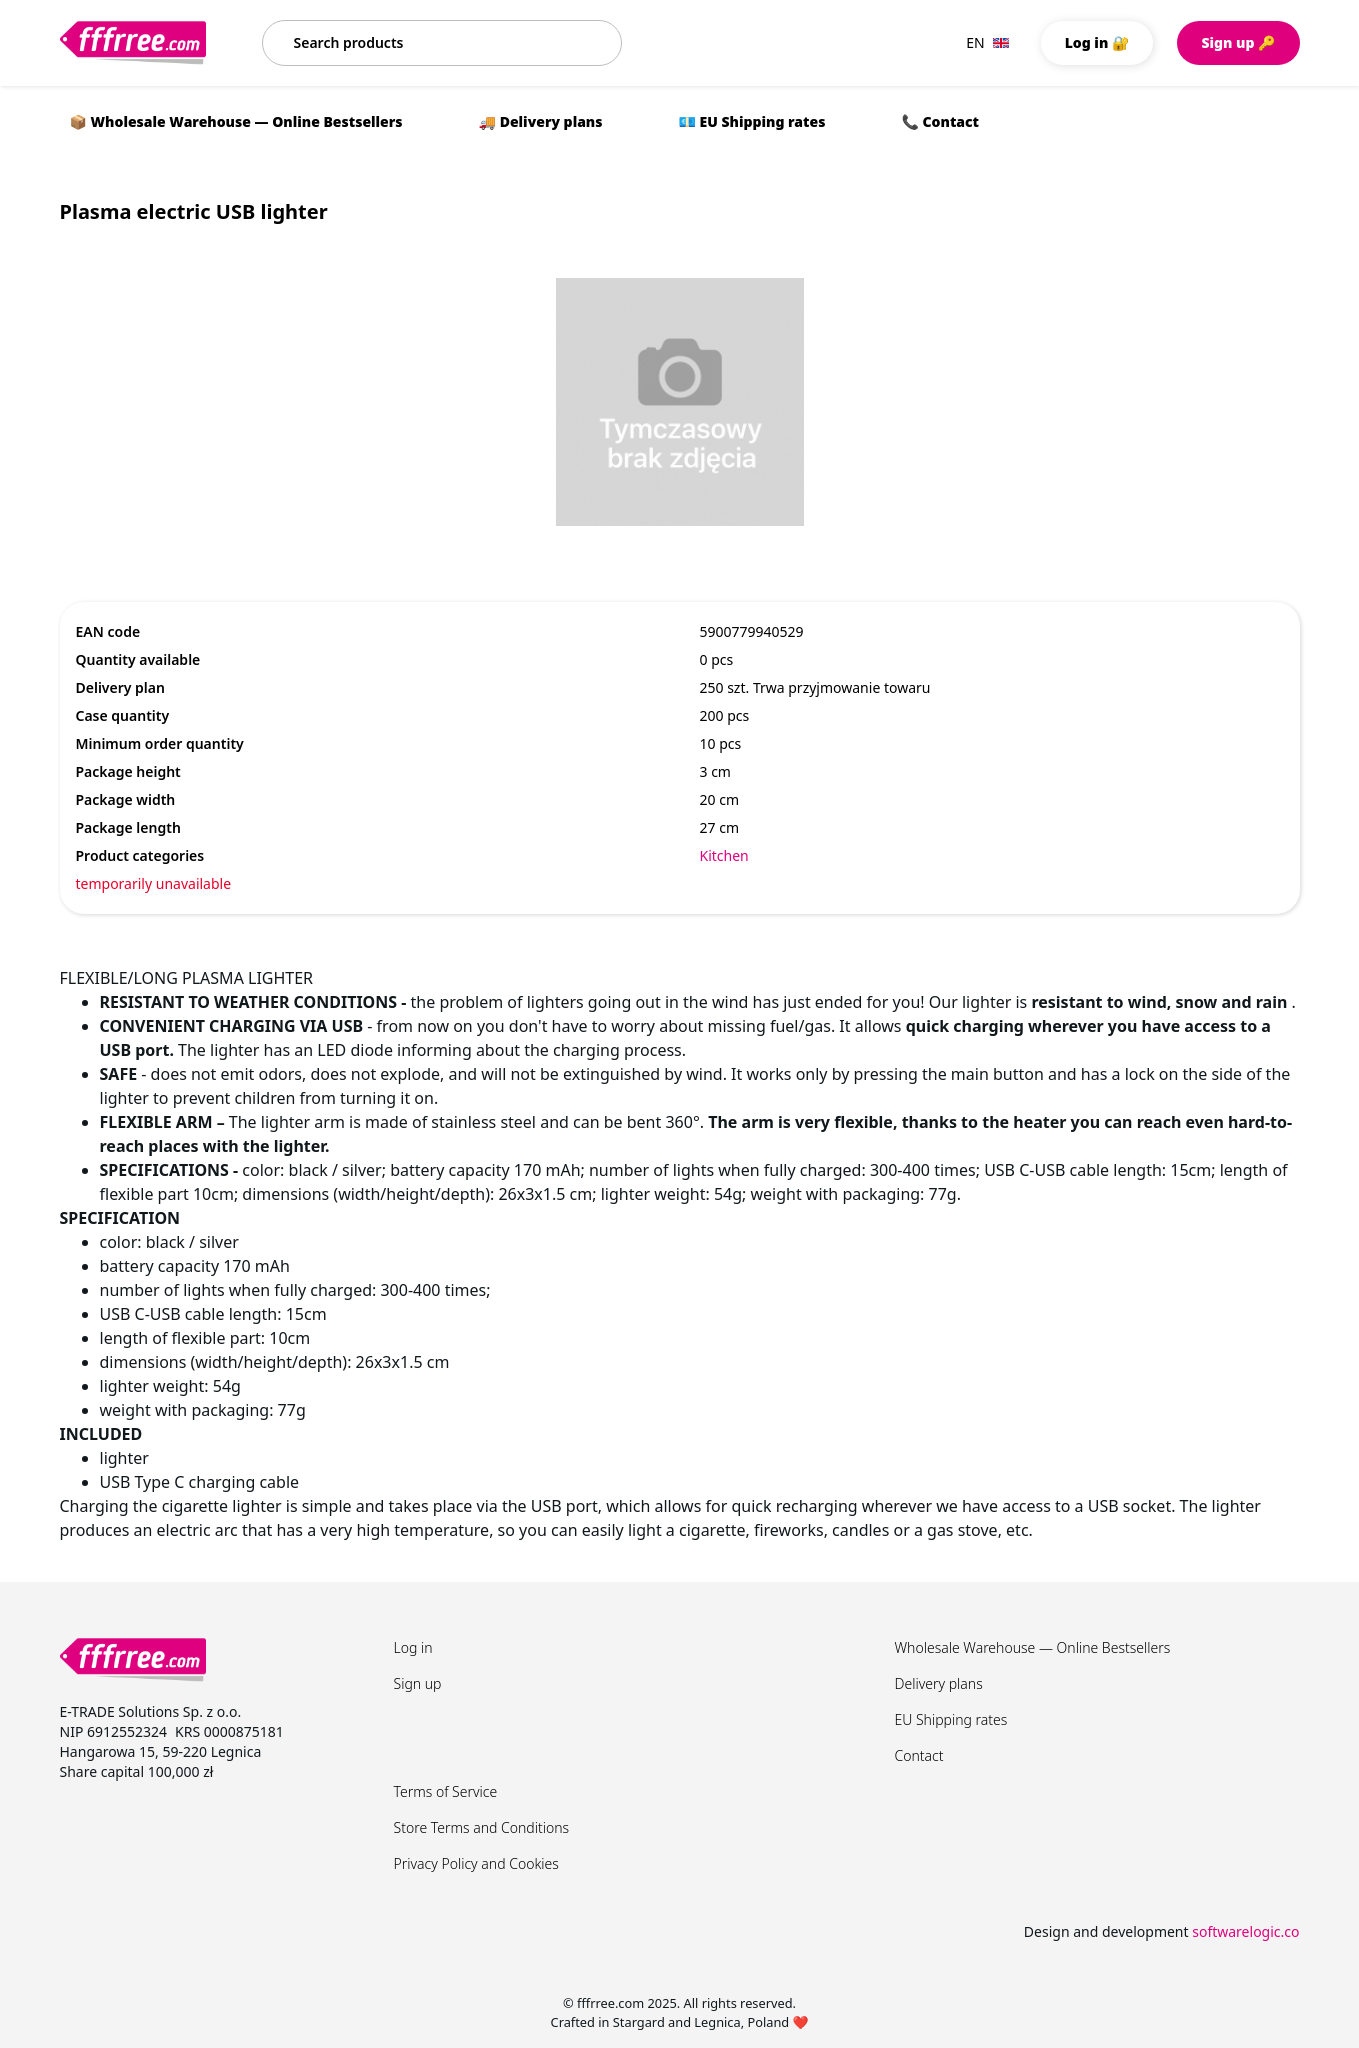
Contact (919, 1755)
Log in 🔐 (1097, 42)
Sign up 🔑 (1238, 42)
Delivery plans (939, 1683)
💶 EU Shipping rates (752, 121)
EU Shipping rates (951, 1719)
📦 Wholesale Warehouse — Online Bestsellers (236, 121)
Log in (413, 1647)
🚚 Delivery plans (541, 121)
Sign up (418, 1683)
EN (987, 42)
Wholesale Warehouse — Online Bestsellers (1033, 1647)
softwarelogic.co (1245, 1931)
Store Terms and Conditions (482, 1827)
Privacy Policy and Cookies (476, 1863)
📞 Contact (940, 121)
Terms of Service (446, 1791)
